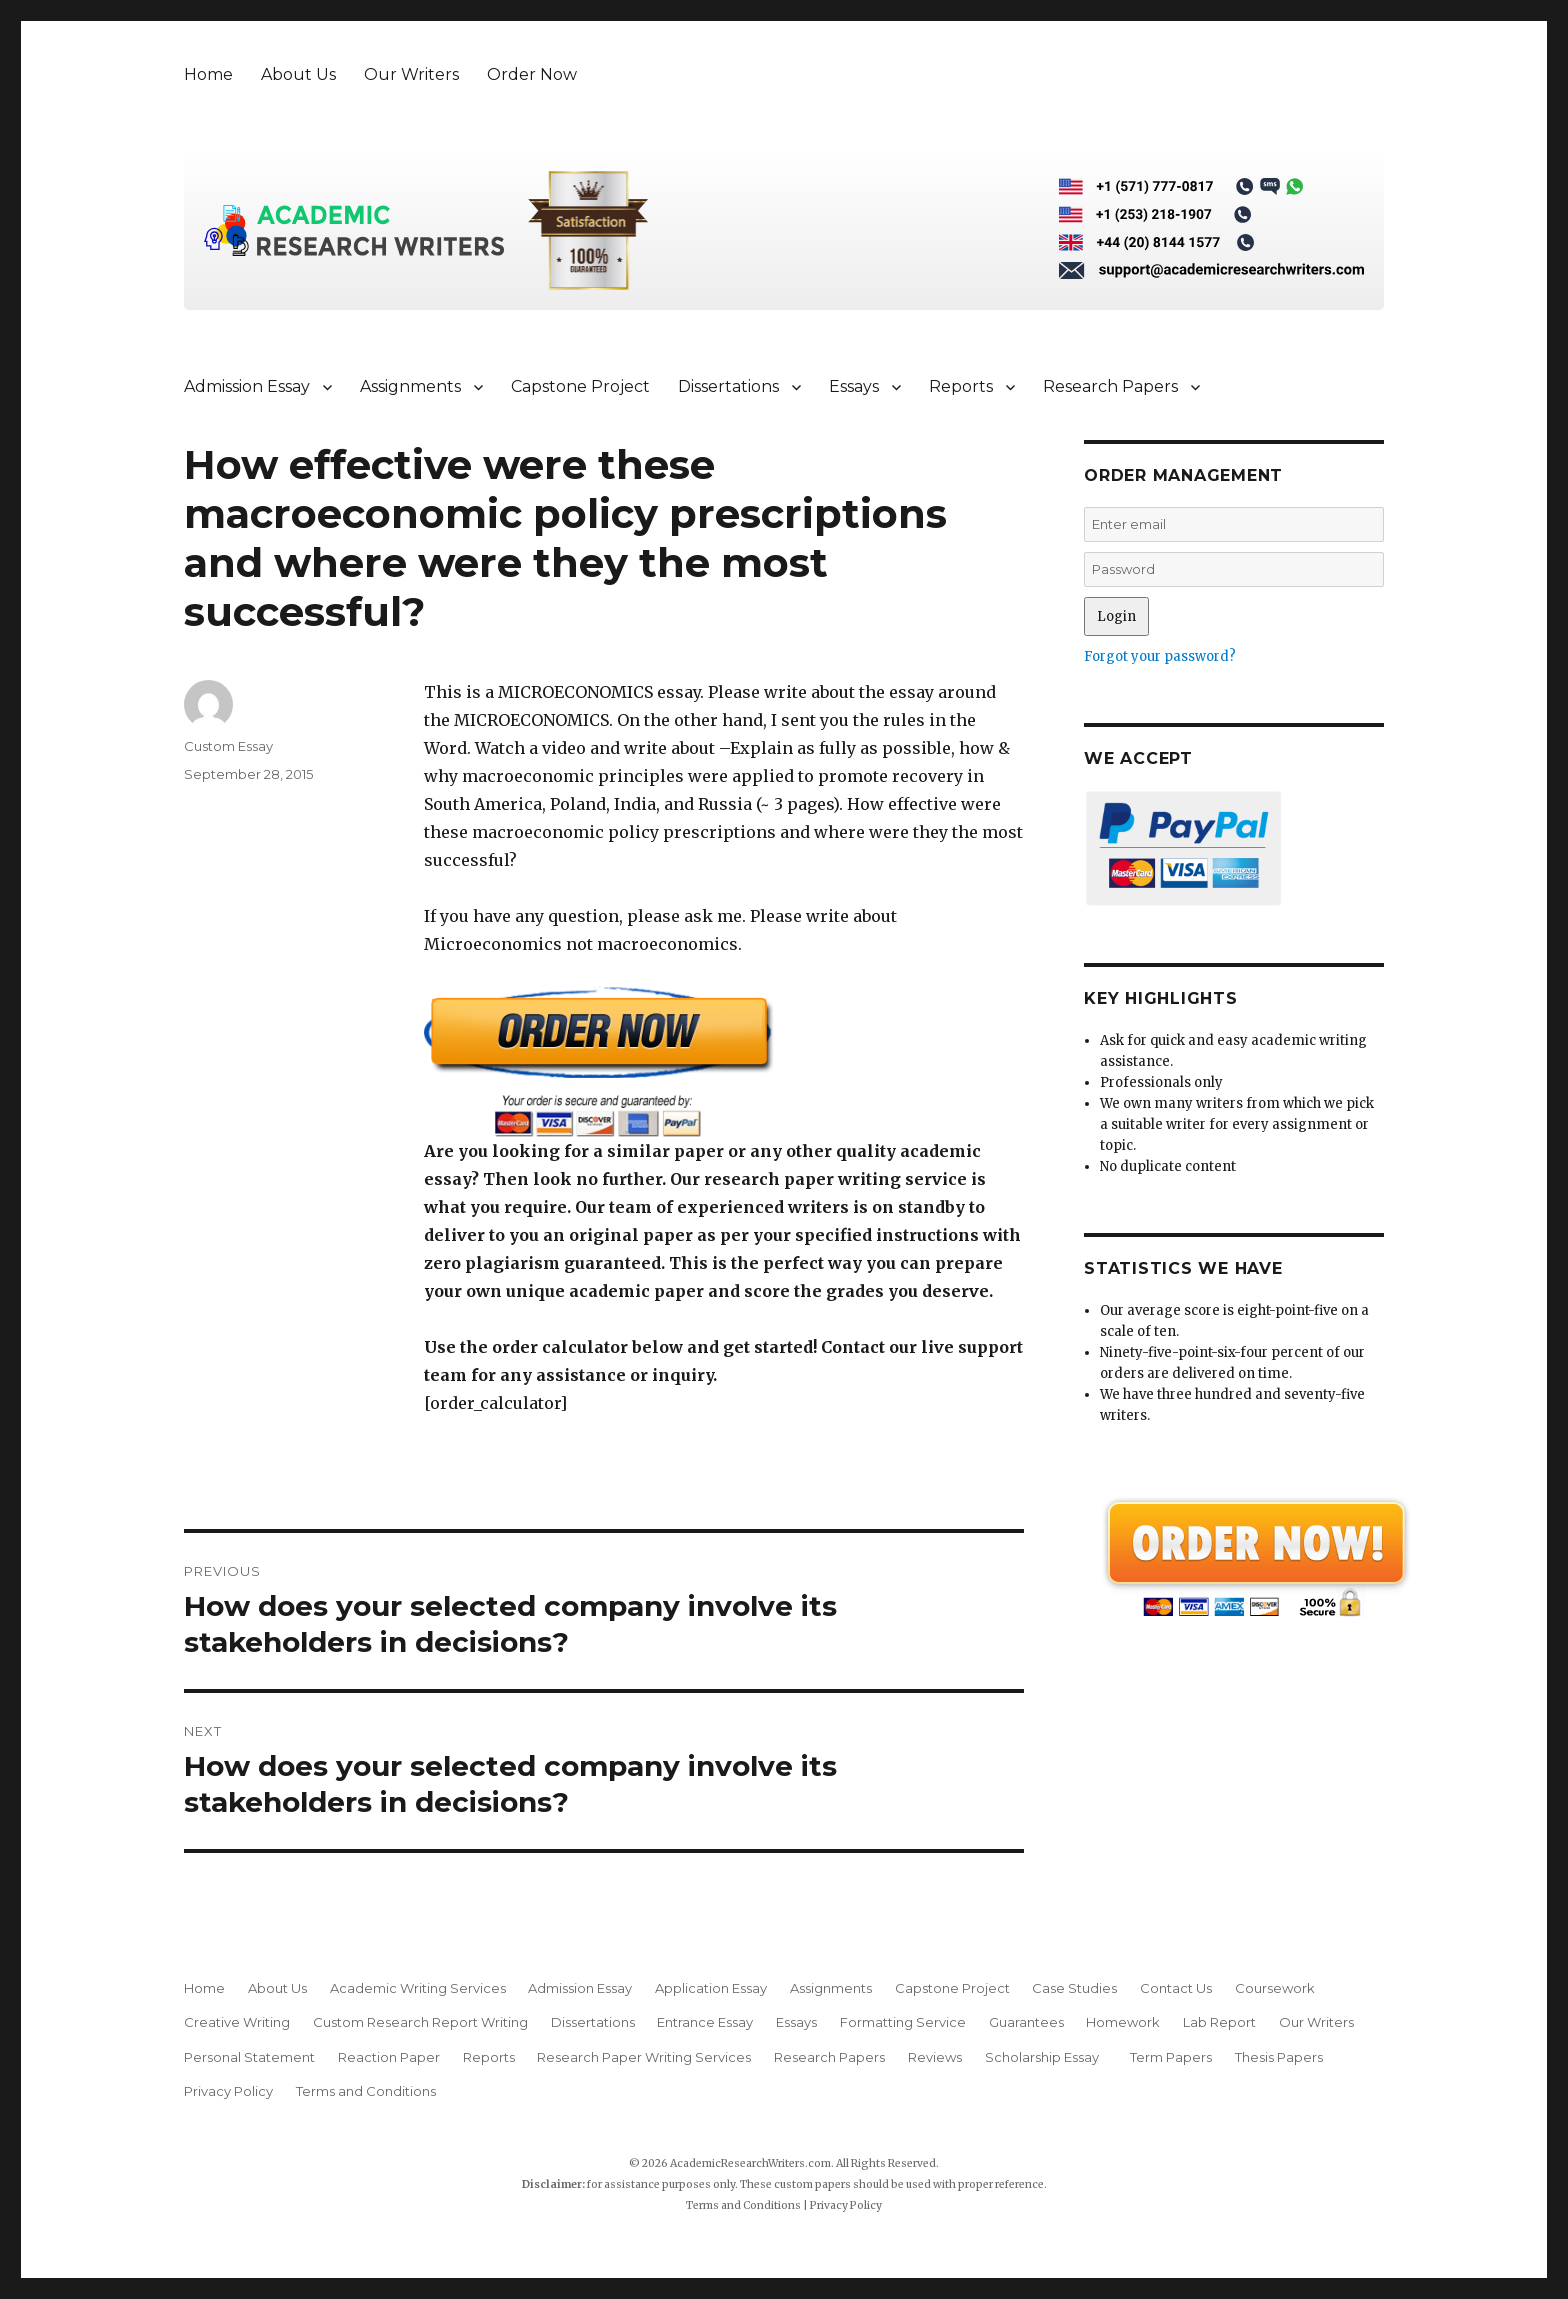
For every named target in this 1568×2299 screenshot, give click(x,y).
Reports (961, 386)
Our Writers (411, 74)
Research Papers (1110, 386)
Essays (854, 386)
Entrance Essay (705, 2022)
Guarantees (1026, 2022)
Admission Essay (247, 386)
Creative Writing (237, 2022)
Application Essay (711, 1988)
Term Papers (1171, 2057)
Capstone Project (580, 386)
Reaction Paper (389, 2057)
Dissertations (728, 386)
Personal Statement (249, 2057)
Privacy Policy (228, 2091)
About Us (298, 74)
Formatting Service (903, 2022)
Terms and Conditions (366, 2091)
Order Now (532, 74)
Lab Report (1219, 2022)
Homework (1123, 2022)
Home (208, 74)
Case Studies (1074, 1988)
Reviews (935, 2057)
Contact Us (1176, 1988)
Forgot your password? (1160, 656)
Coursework (1275, 1988)
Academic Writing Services (418, 1988)
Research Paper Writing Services (644, 2057)
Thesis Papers (1279, 2057)
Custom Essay (228, 746)
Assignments (410, 386)
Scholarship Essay (1046, 2057)
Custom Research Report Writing (420, 2022)
